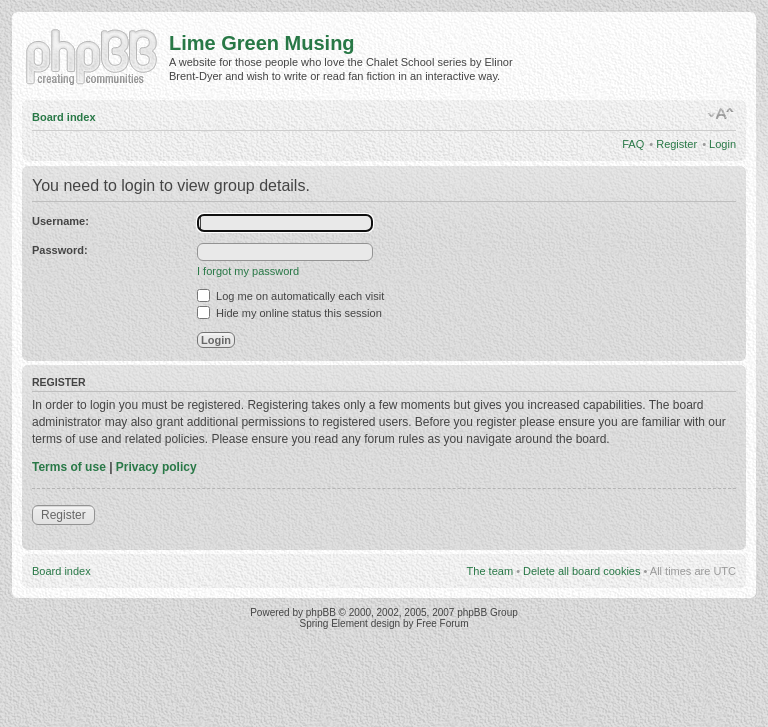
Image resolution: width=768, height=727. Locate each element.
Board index (64, 117)
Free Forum (442, 623)
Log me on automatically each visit (290, 296)
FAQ (633, 144)
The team (490, 571)
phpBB (321, 612)
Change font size (721, 114)
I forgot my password (248, 271)
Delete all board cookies (581, 571)
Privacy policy (156, 467)
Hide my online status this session (289, 313)
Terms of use (69, 467)
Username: (60, 221)
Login (722, 144)
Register (676, 144)
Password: (60, 250)
